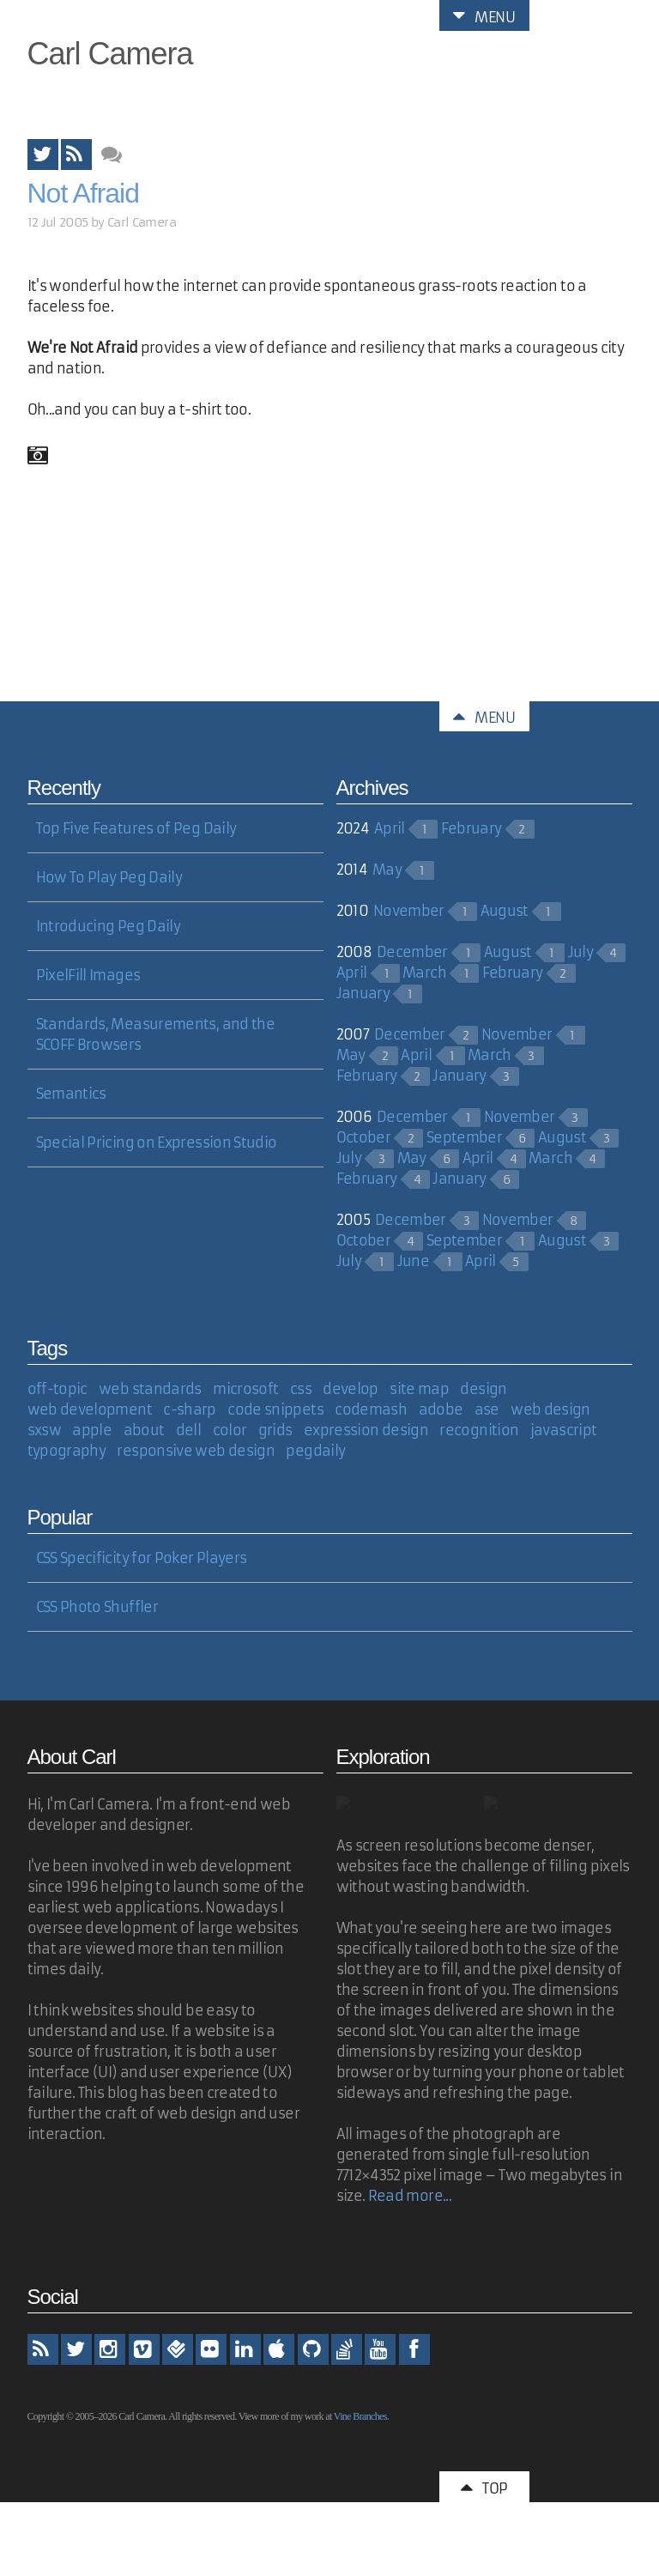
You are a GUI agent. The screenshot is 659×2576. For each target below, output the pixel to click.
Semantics (71, 1093)
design (483, 1388)
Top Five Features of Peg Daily (136, 828)
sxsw (44, 1430)
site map (419, 1388)
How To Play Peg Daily (109, 877)
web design (550, 1409)
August (505, 910)
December (412, 952)
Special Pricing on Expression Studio (156, 1142)
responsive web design (196, 1450)
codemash (371, 1409)
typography (66, 1450)
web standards (150, 1388)
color (230, 1430)
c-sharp (189, 1409)
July (580, 952)
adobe (441, 1409)
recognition (478, 1430)
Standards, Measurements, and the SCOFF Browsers (155, 1034)
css (300, 1388)
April (389, 828)
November (408, 910)
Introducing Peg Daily (108, 926)
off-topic (57, 1388)
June (413, 1261)
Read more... (409, 2195)
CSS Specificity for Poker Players (141, 1558)
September (464, 1137)
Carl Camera (110, 53)
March (424, 972)
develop (350, 1388)
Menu (484, 15)
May (387, 869)
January (363, 993)
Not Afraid (83, 193)
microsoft (245, 1388)
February (471, 828)
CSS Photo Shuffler (97, 1606)
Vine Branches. (361, 2416)
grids (275, 1430)
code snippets (275, 1409)
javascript (563, 1430)
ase (487, 1409)
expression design (366, 1430)
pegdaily (315, 1450)
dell (188, 1430)
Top (484, 2486)
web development (89, 1409)
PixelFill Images (88, 975)
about (144, 1430)
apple (92, 1430)
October (363, 1137)
